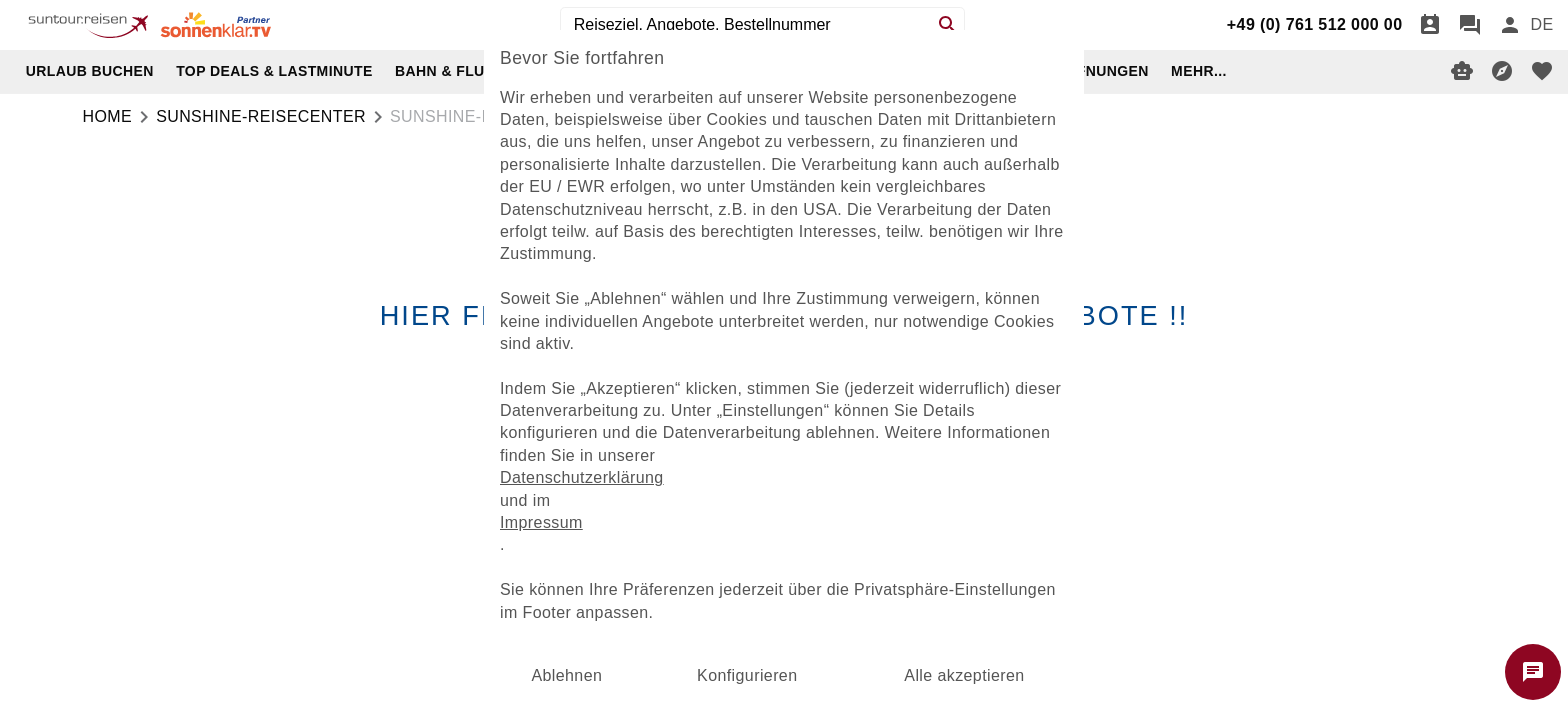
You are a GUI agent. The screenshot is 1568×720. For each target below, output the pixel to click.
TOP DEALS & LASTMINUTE (274, 71)
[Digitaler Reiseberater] (1462, 71)
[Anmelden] (1510, 25)
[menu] (1541, 25)
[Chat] (1470, 25)
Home (108, 116)
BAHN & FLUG (445, 71)
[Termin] (1430, 25)
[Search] (948, 25)
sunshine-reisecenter (261, 116)
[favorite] (1542, 71)
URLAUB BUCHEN (90, 71)
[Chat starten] (1533, 672)
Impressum (541, 522)
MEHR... (1199, 71)
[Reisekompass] (1502, 71)
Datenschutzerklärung (582, 477)
